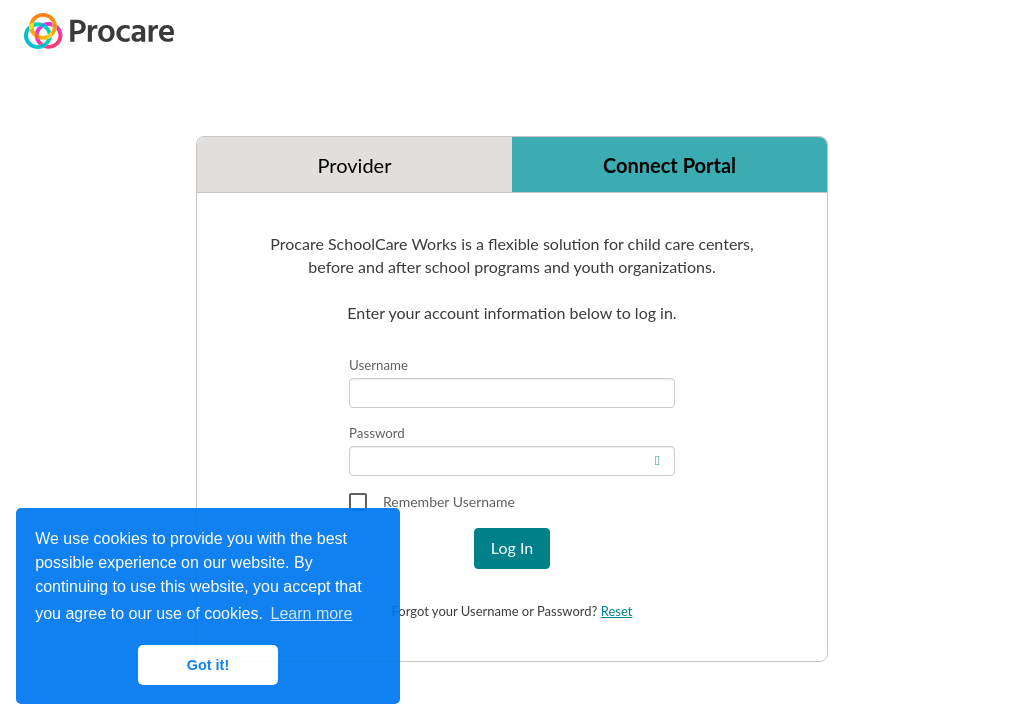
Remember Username (449, 501)
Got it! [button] (208, 665)
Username (378, 365)
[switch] (660, 457)
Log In (512, 547)
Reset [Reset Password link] (617, 611)
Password (377, 433)
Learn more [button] (312, 613)
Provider (355, 165)
